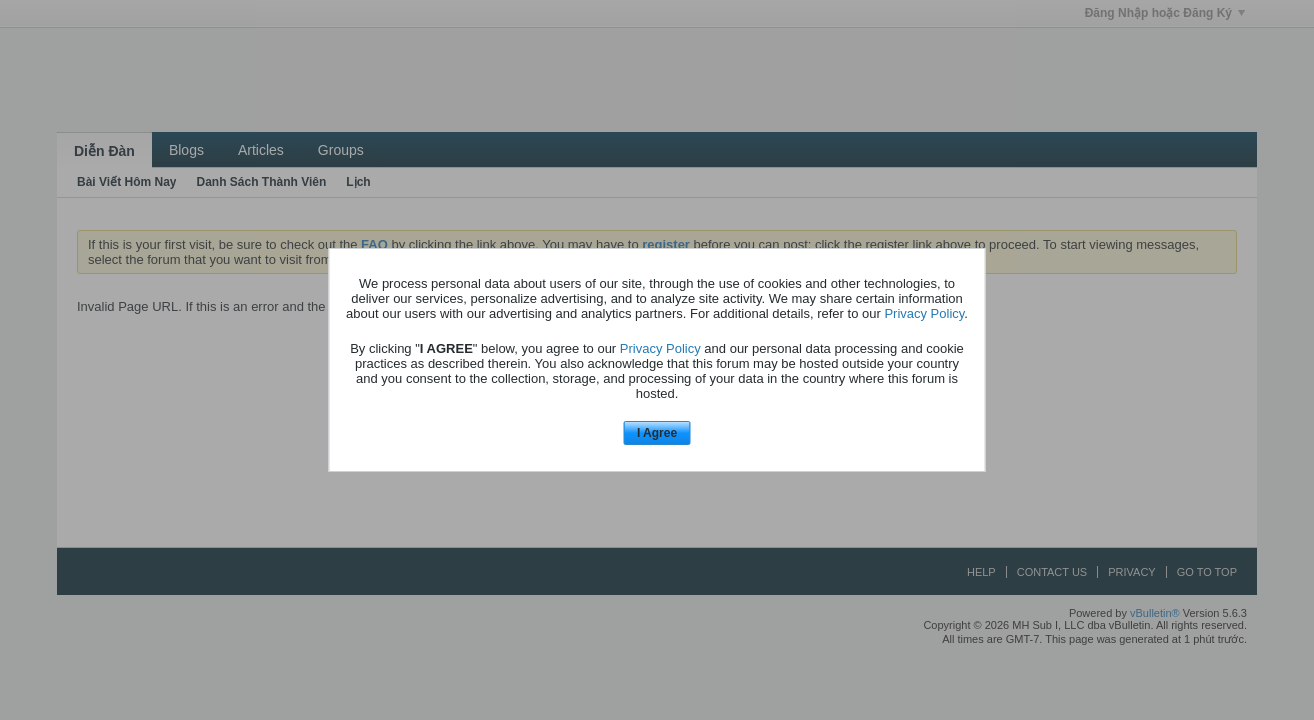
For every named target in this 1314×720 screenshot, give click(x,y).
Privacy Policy (924, 313)
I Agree (657, 433)
